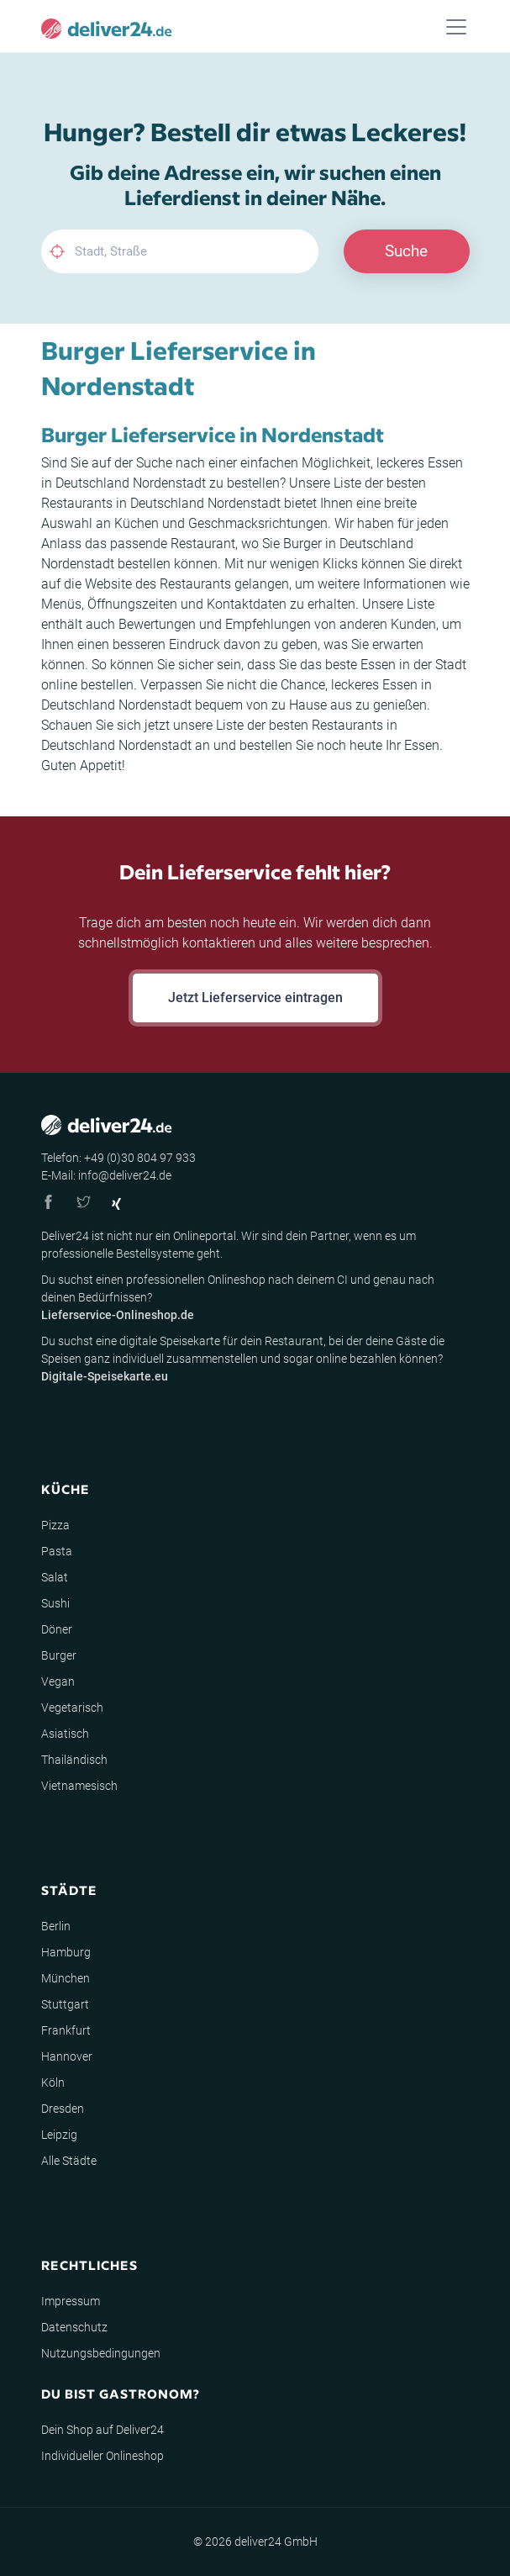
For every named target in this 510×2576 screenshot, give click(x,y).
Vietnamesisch (79, 1785)
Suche (406, 251)
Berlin (56, 1926)
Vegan (58, 1681)
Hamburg (66, 1952)
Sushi (55, 1603)
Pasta (56, 1551)
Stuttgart (65, 2004)
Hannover (66, 2056)
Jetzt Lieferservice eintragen (255, 998)
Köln (53, 2082)
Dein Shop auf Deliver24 (102, 2429)
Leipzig (59, 2134)
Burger (58, 1655)
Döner (56, 1629)
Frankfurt (66, 2030)
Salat (54, 1577)
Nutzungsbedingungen (100, 2353)
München (65, 1978)
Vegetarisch (72, 1707)
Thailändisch (74, 1759)
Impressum (70, 2301)
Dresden (62, 2108)
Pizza (55, 1525)
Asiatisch (65, 1733)
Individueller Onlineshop (102, 2456)
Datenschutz (74, 2327)
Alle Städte (69, 2160)
